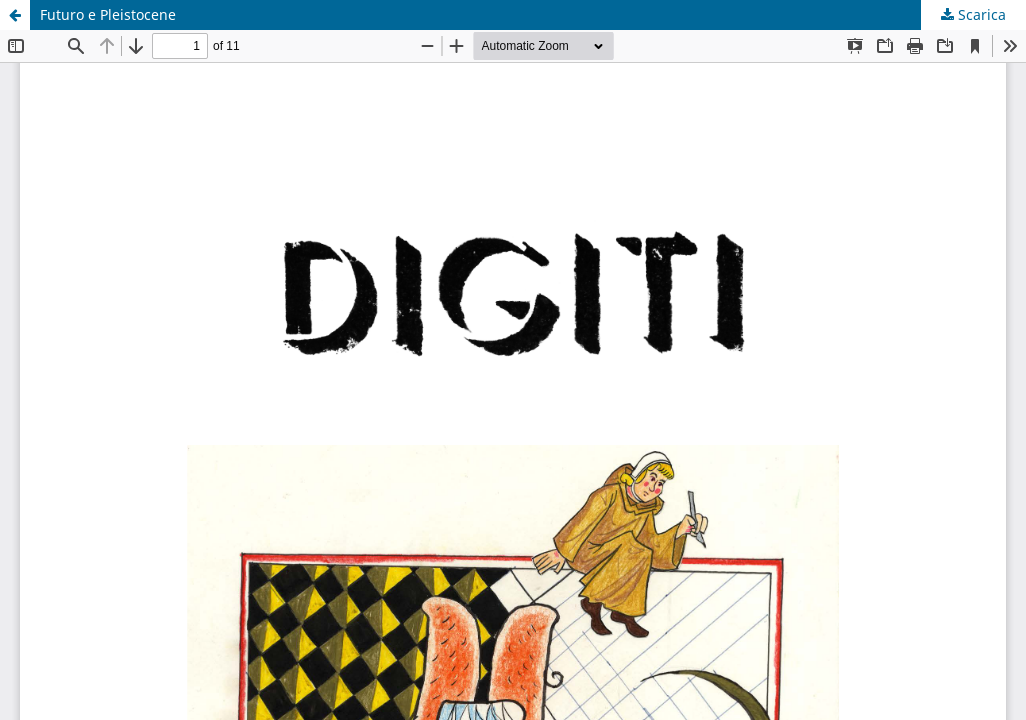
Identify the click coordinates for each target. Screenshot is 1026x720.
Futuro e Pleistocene (108, 14)
